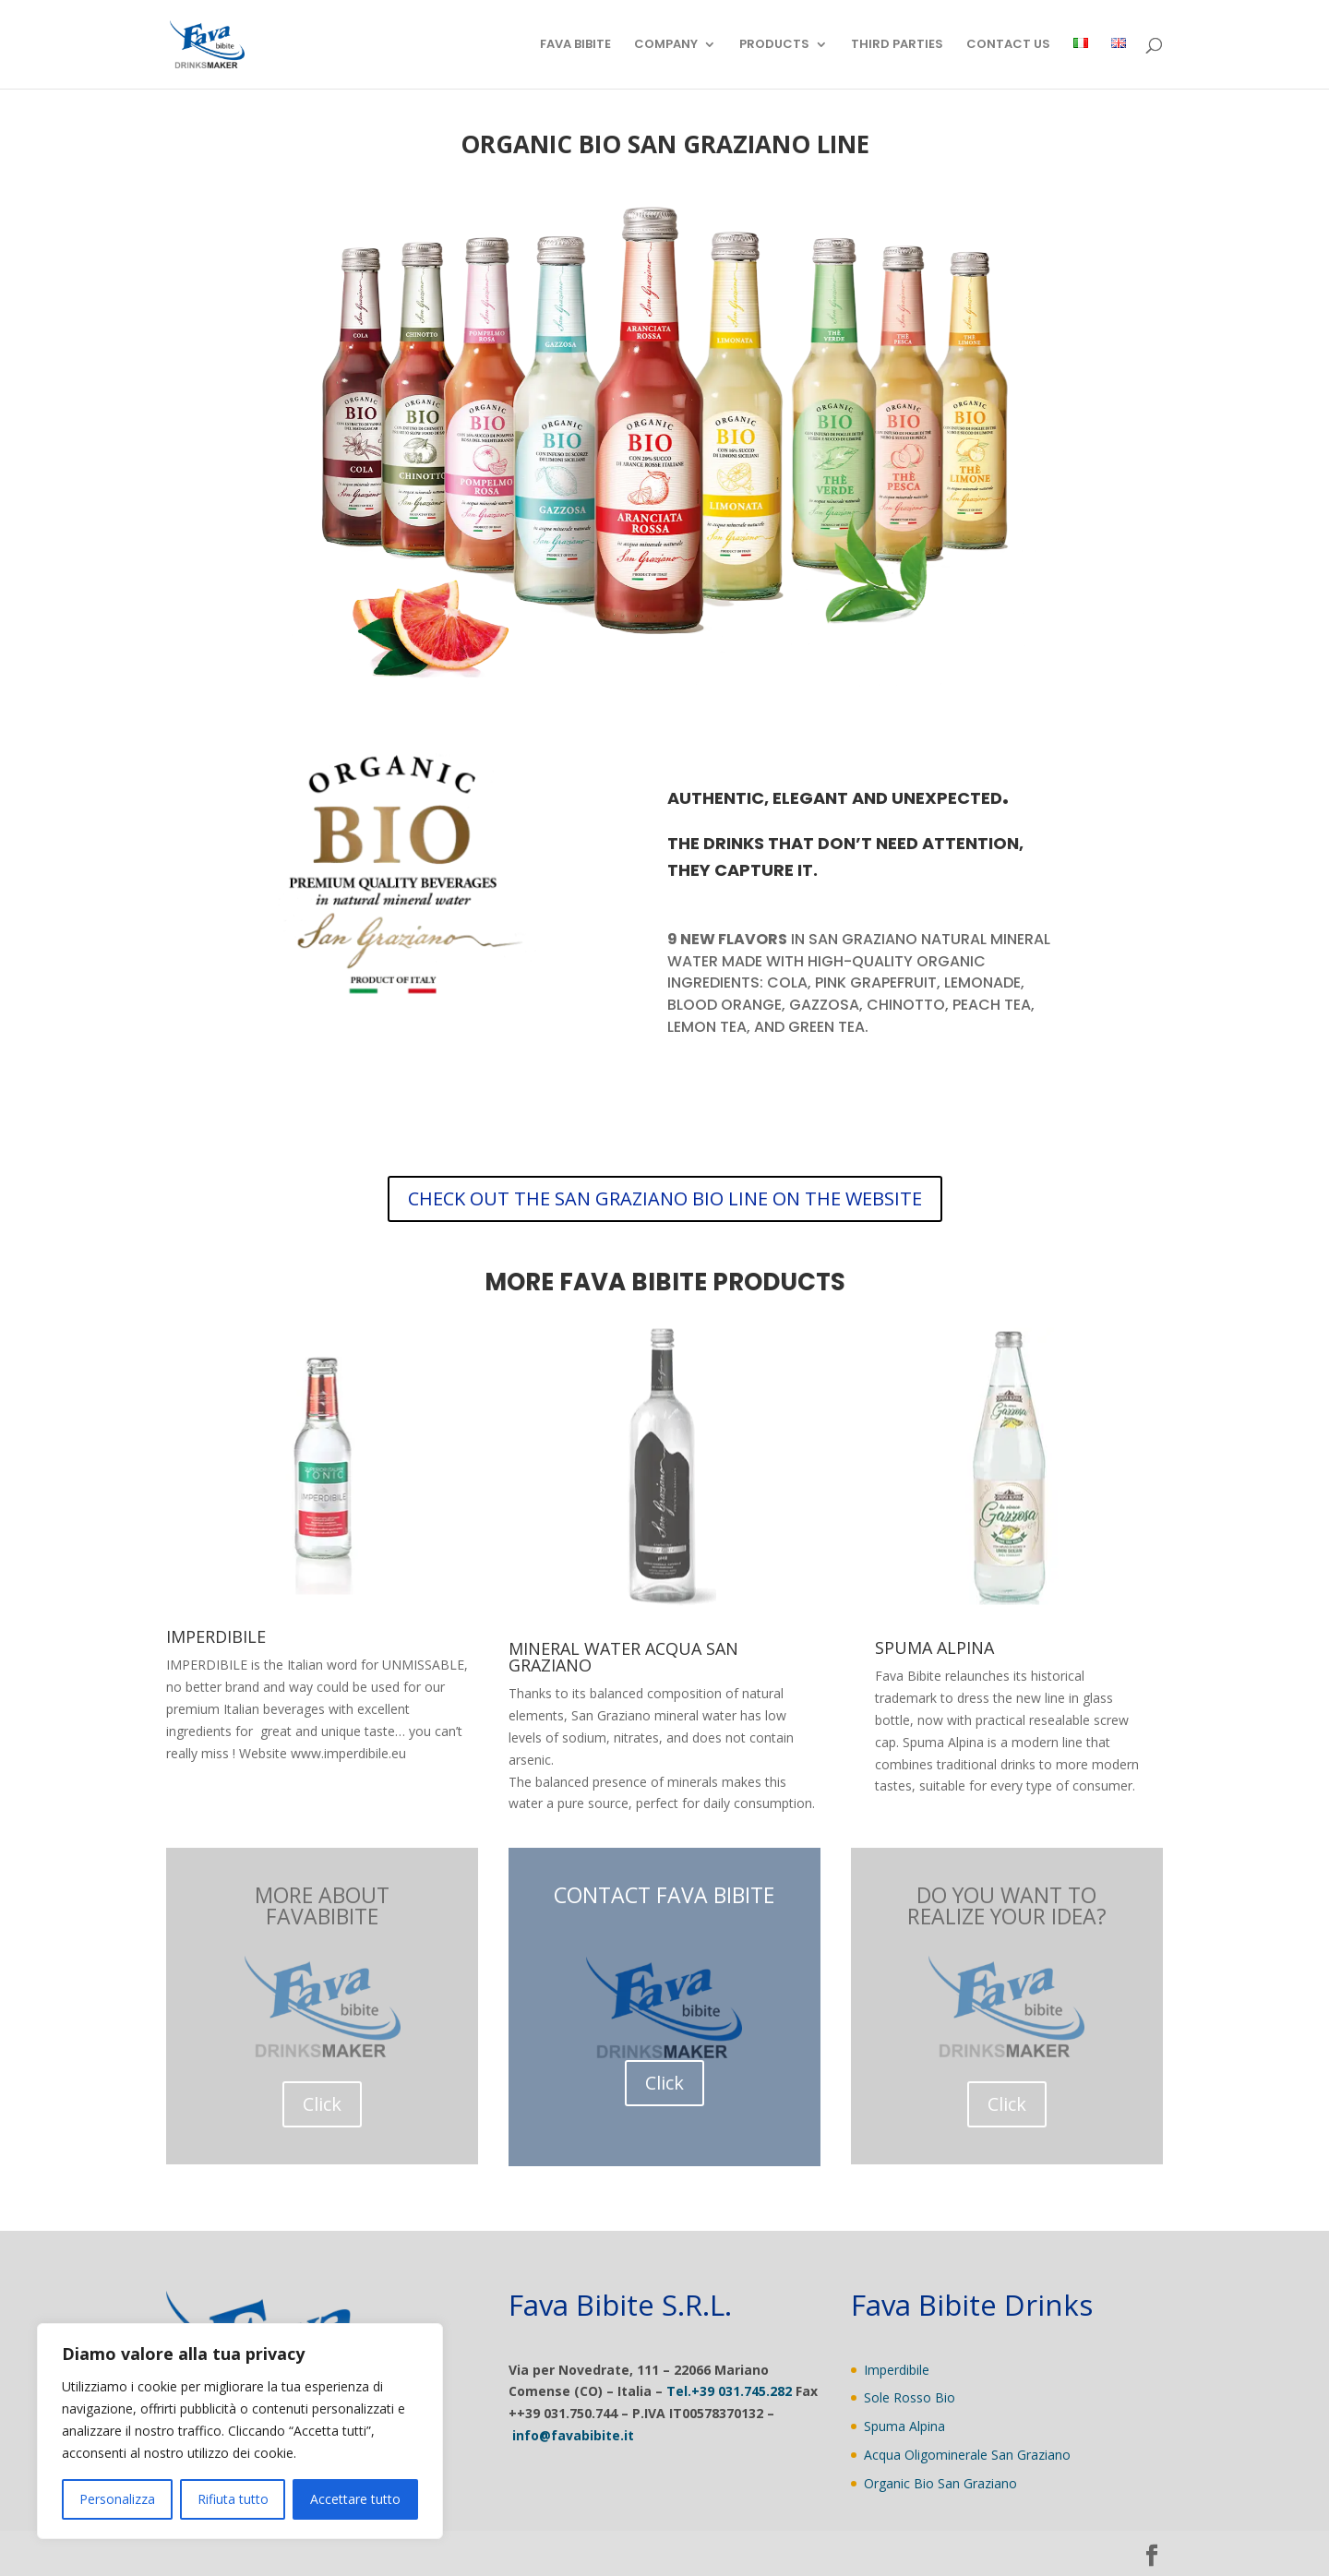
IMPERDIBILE (216, 1636)
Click (322, 2103)
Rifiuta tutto (233, 2499)
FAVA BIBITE (575, 45)
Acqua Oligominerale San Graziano (967, 2454)
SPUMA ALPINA (934, 1647)
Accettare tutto (355, 2499)
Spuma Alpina (904, 2426)
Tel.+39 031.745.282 (729, 2391)
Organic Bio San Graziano (940, 2483)
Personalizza (117, 2499)
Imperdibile (896, 2369)
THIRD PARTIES (897, 45)
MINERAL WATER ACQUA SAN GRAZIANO (623, 1656)
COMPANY (666, 45)
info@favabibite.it (573, 2435)
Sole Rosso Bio (909, 2397)
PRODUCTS (774, 45)
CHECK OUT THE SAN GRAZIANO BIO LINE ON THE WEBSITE (665, 1198)
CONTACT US (1008, 45)
